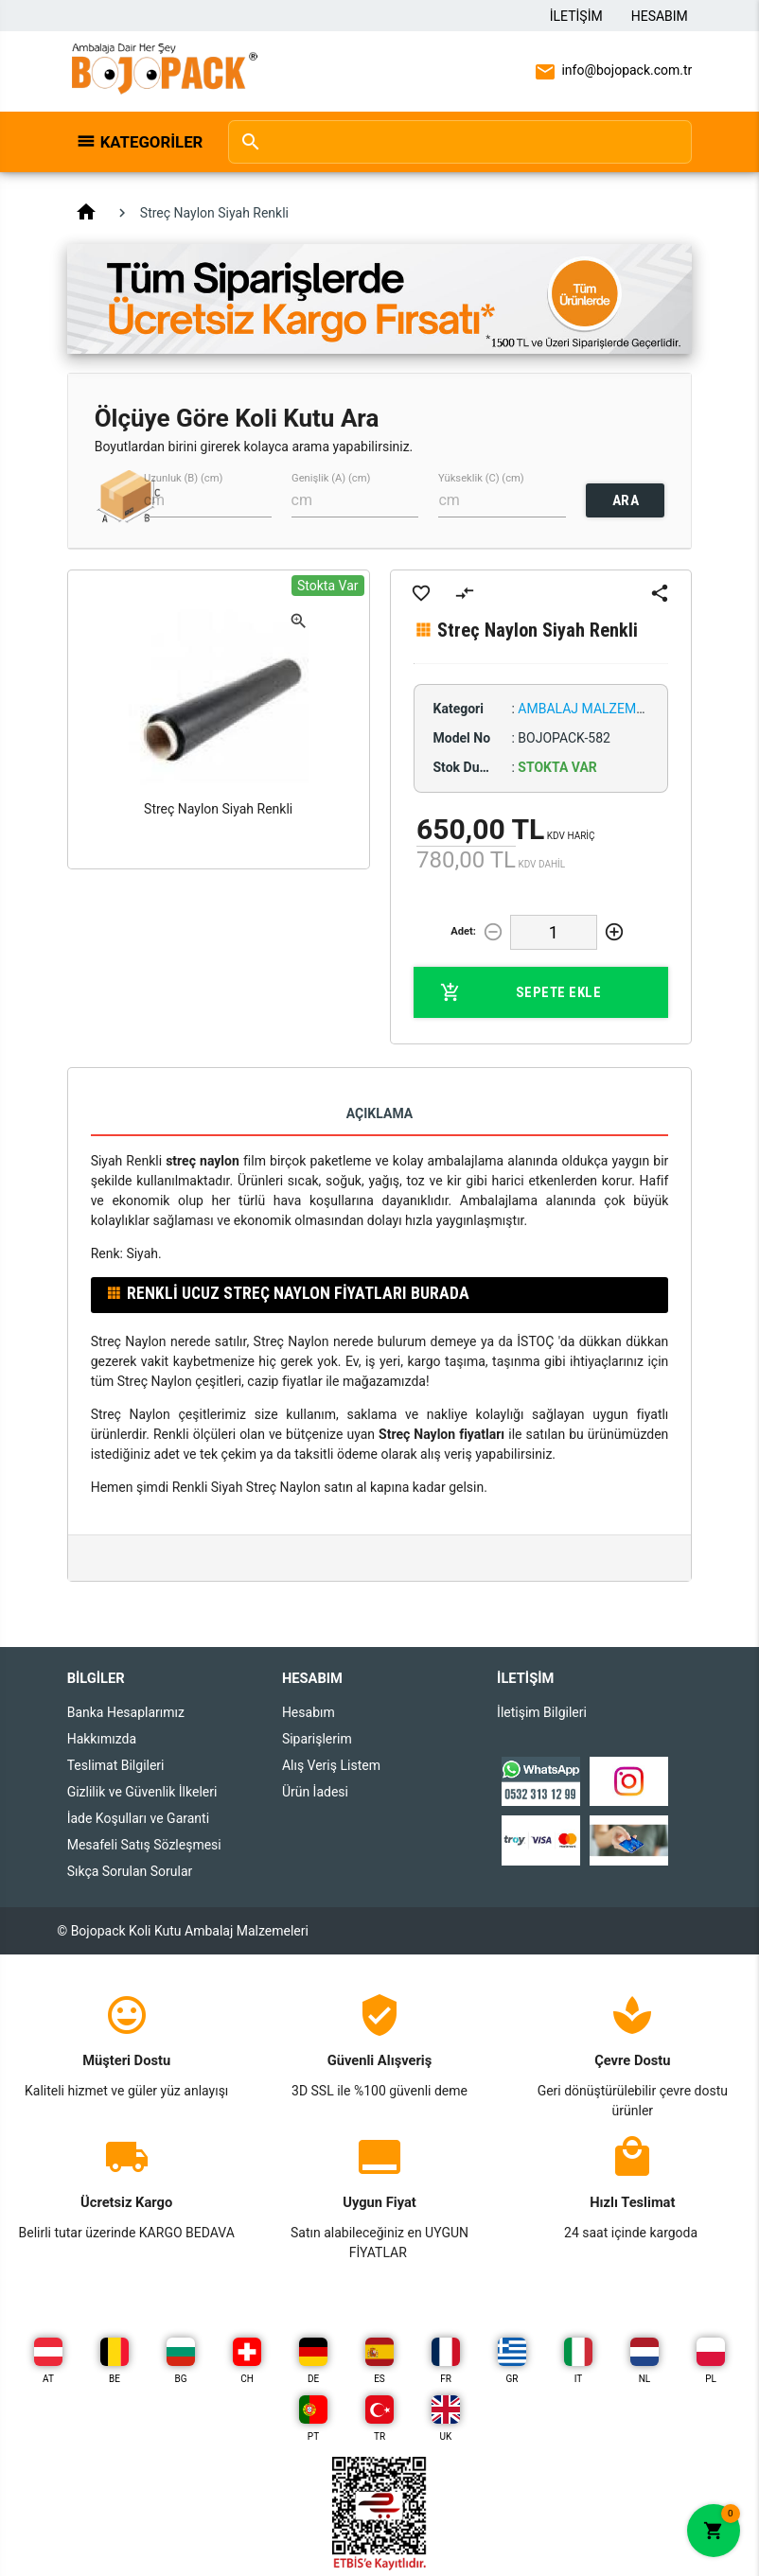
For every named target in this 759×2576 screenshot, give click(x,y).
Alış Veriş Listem (331, 1765)
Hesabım (659, 16)
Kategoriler (151, 141)
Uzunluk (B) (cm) (183, 478)
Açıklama (379, 1113)
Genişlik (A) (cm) (330, 478)
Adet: (463, 931)
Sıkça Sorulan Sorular (130, 1871)
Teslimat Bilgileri (116, 1765)
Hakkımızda (101, 1738)
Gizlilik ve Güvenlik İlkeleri (142, 1791)
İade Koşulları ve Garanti (138, 1818)
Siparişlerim (317, 1738)
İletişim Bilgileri (542, 1712)
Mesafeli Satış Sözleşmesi (144, 1844)
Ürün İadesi (315, 1791)
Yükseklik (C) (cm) (481, 478)
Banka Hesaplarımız (126, 1712)
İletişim (576, 16)
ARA (626, 500)
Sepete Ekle (521, 992)
